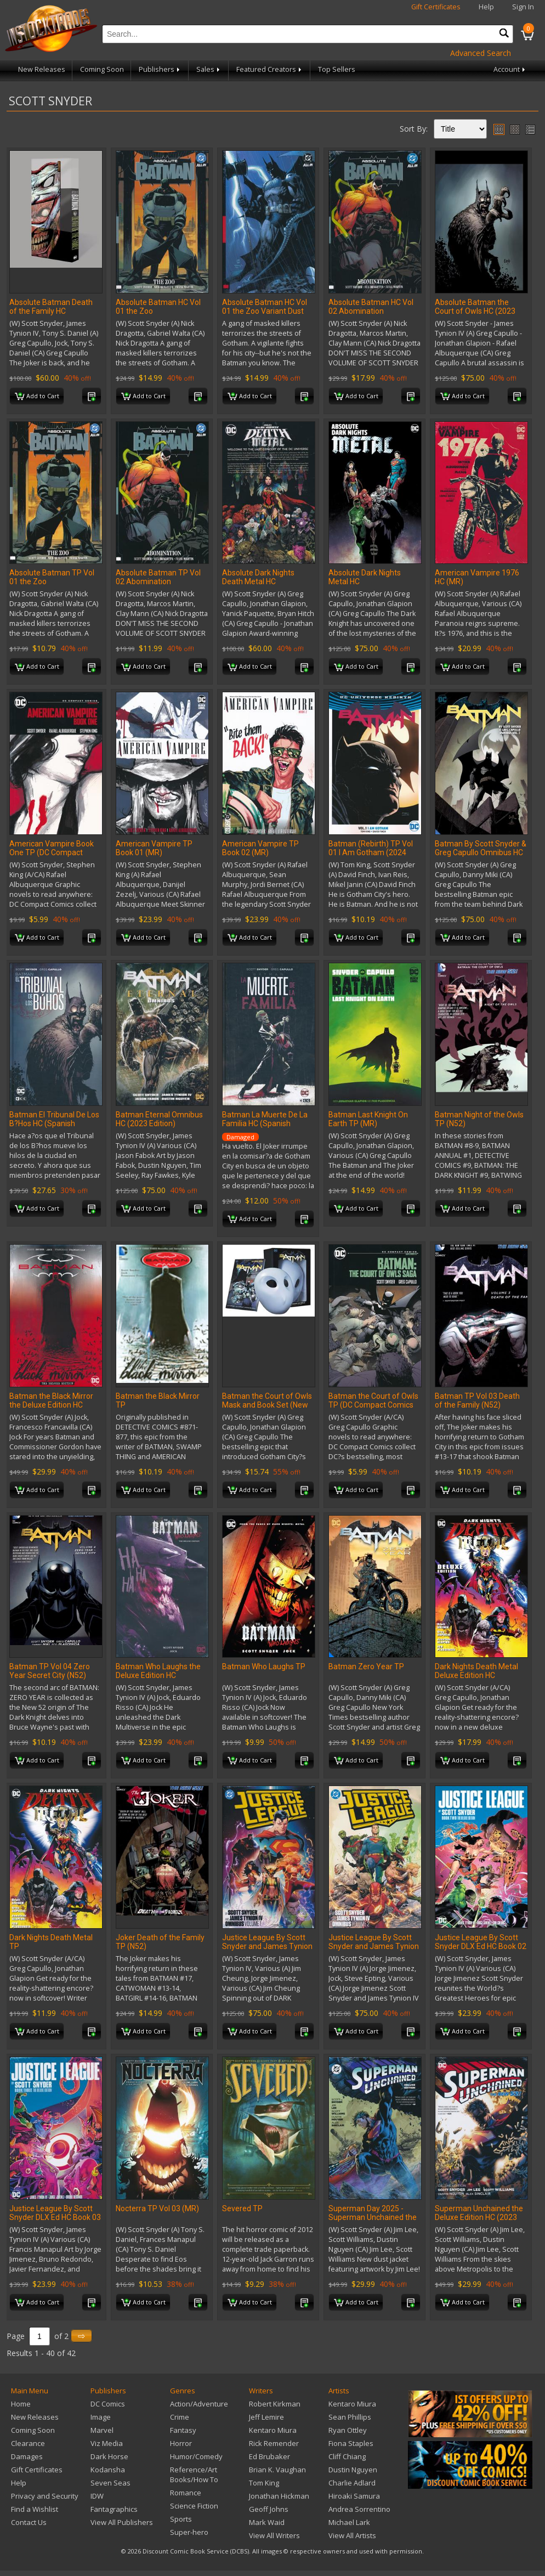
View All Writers (274, 2535)
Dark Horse (109, 2456)
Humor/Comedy (196, 2456)
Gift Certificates (436, 7)
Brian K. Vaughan (277, 2470)
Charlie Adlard (352, 2483)
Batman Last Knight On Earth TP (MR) (368, 1119)
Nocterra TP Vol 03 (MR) (157, 2208)
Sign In (523, 7)
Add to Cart (37, 397)
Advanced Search (480, 53)
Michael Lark (349, 2522)
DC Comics (107, 2404)
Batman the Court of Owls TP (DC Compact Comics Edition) (373, 1405)
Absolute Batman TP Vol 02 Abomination (158, 577)
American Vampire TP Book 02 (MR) (260, 848)
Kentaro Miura (273, 2430)
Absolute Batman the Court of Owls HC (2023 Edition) (475, 311)
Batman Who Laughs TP (263, 1666)
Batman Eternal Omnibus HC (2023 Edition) (159, 1119)
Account (510, 69)
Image (100, 2417)
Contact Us (29, 2522)
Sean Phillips (349, 2417)
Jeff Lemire (266, 2417)
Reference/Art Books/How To (194, 2474)
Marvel (101, 2430)
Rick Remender (274, 2443)
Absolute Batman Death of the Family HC (51, 306)
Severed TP (242, 2208)
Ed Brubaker (269, 2456)
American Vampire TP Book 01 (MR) (154, 848)
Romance (185, 2493)
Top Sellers (336, 69)
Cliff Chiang (347, 2456)
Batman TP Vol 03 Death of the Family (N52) (477, 1400)
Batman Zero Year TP (366, 1666)
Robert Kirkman (274, 2404)
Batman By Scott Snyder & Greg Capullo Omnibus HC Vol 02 (480, 852)
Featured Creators (269, 69)
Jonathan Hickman (279, 2496)
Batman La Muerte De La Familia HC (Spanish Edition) (265, 1123)
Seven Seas (110, 2483)
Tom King (264, 2483)
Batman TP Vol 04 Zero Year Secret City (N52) (49, 1671)
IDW (97, 2496)
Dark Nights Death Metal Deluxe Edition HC (476, 1671)
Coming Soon (102, 69)
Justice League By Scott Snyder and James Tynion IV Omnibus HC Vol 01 (267, 1946)
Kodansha (107, 2470)
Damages (27, 2456)
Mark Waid (267, 2522)
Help (486, 7)
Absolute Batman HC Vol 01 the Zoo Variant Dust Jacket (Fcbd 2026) (264, 311)
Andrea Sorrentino (359, 2509)
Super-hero (189, 2532)
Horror (181, 2443)
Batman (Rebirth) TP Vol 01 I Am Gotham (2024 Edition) (370, 852)
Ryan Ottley (347, 2430)
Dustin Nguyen (352, 2470)
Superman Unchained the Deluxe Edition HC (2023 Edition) (479, 2217)
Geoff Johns (268, 2509)
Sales (209, 69)
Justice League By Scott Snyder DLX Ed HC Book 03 (55, 2213)
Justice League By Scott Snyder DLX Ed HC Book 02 (480, 1942)
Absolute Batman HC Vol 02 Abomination (370, 306)
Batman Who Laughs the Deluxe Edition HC (158, 1671)
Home (21, 2404)
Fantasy (183, 2430)
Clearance (28, 2443)
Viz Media (106, 2443)
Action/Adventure (199, 2404)
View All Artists (352, 2535)
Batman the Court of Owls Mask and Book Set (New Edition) (267, 1405)
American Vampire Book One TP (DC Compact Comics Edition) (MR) (51, 852)
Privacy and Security (44, 2496)
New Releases (41, 69)
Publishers (160, 69)
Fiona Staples (350, 2443)
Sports (181, 2519)
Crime (179, 2417)
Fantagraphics (114, 2509)
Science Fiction (194, 2506)
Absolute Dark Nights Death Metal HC (258, 577)
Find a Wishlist (34, 2509)
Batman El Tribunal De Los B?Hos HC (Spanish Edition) (54, 1123)
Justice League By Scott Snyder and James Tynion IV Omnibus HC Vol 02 (373, 1946)
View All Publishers (121, 2522)
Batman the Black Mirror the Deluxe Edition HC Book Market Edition (51, 1405)
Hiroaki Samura (354, 2496)
